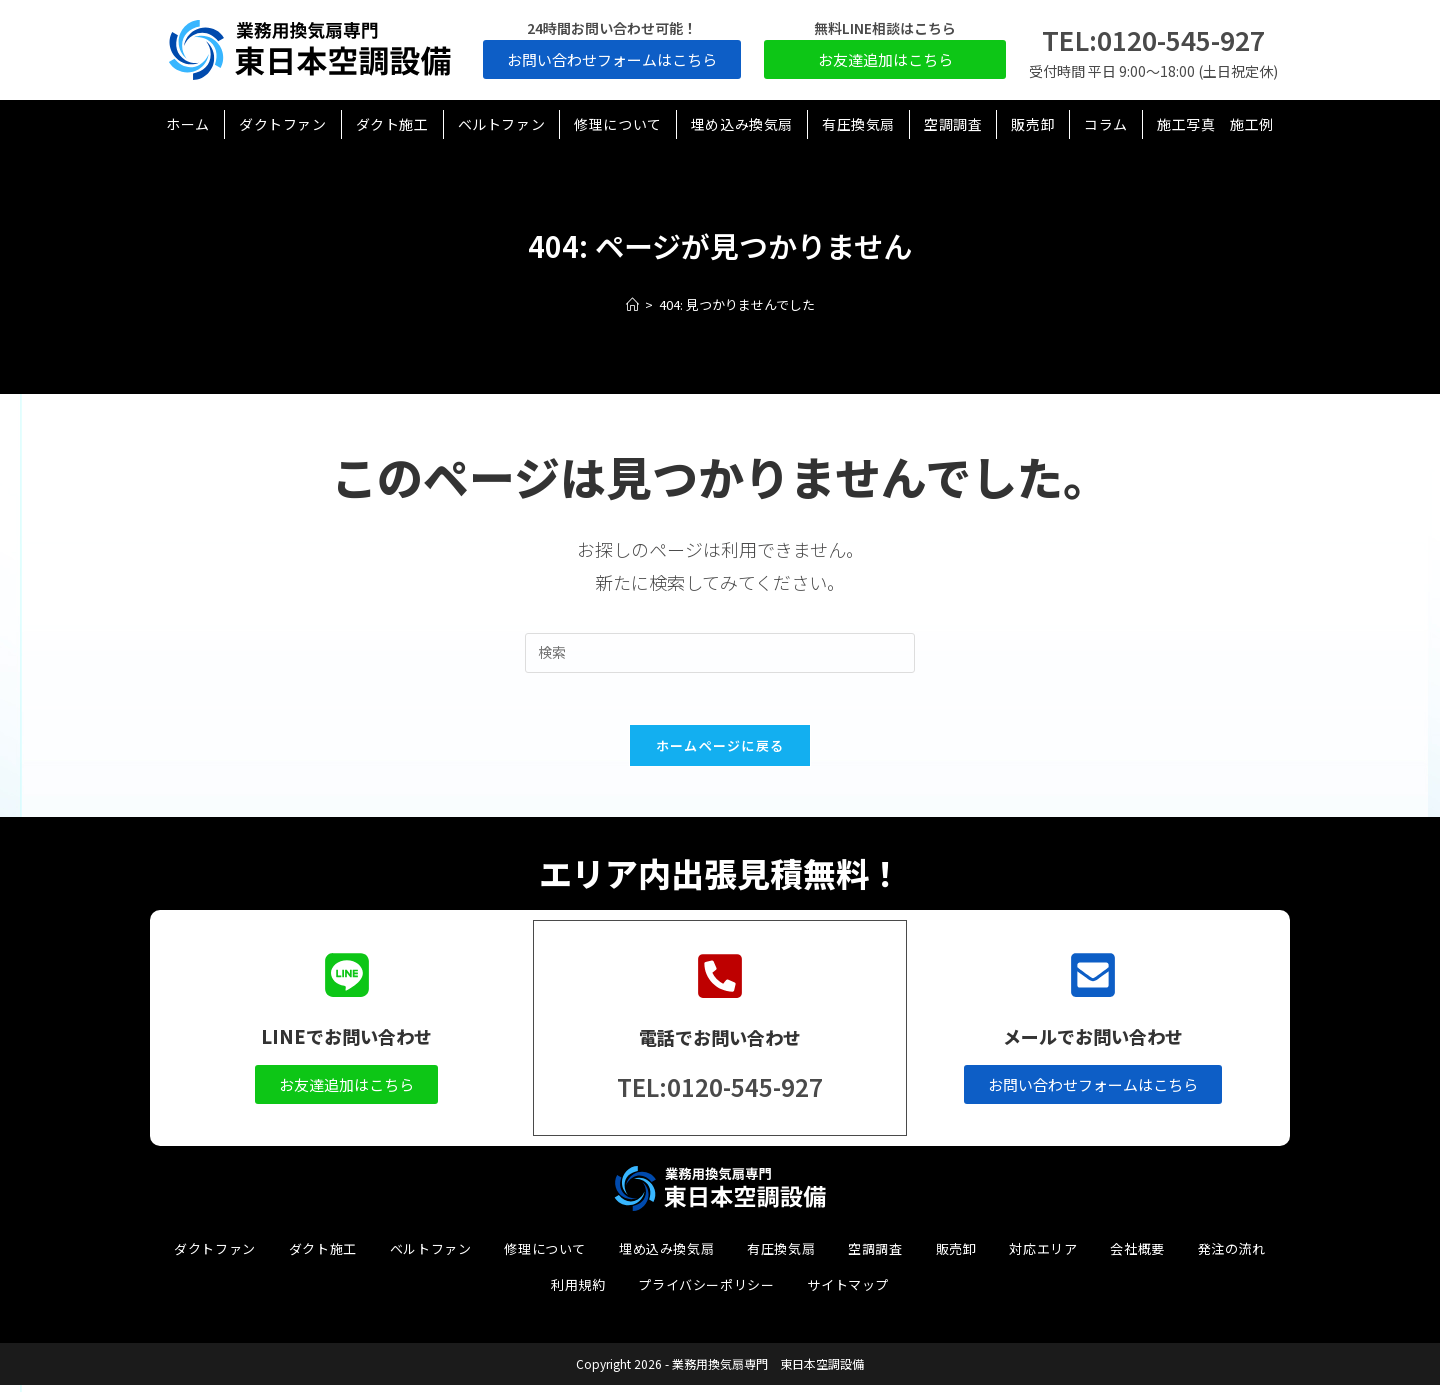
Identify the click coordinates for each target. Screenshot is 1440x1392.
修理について (545, 1255)
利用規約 (578, 1291)
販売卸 (956, 1255)
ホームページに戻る (720, 754)
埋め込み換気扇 (666, 1255)
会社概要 (1137, 1255)
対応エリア (1043, 1255)
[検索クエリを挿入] (720, 653)
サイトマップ (848, 1291)
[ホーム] (632, 304)
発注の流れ (1232, 1255)
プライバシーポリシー (706, 1291)
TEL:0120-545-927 (1153, 39)
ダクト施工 (323, 1255)
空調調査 (875, 1255)
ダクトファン (215, 1255)
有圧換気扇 (781, 1255)
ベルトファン (431, 1255)
